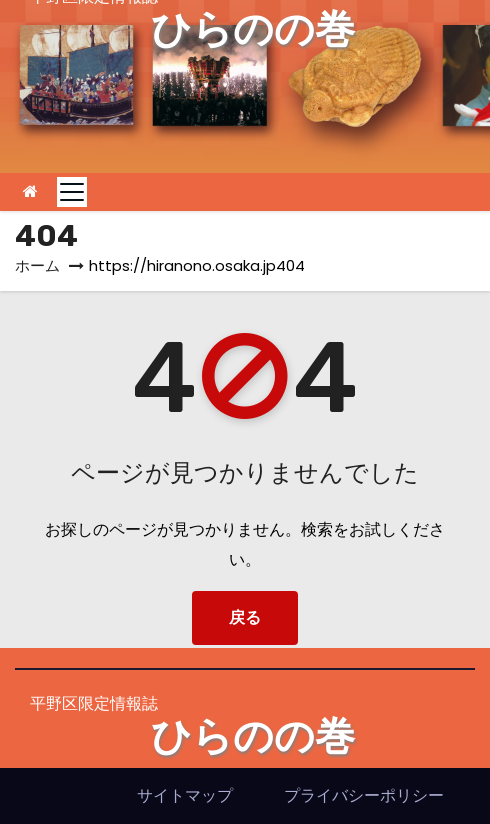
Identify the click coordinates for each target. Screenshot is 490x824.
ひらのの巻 (253, 29)
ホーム (37, 265)
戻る (245, 617)
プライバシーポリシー (364, 795)
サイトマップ (185, 795)
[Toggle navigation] (72, 192)
